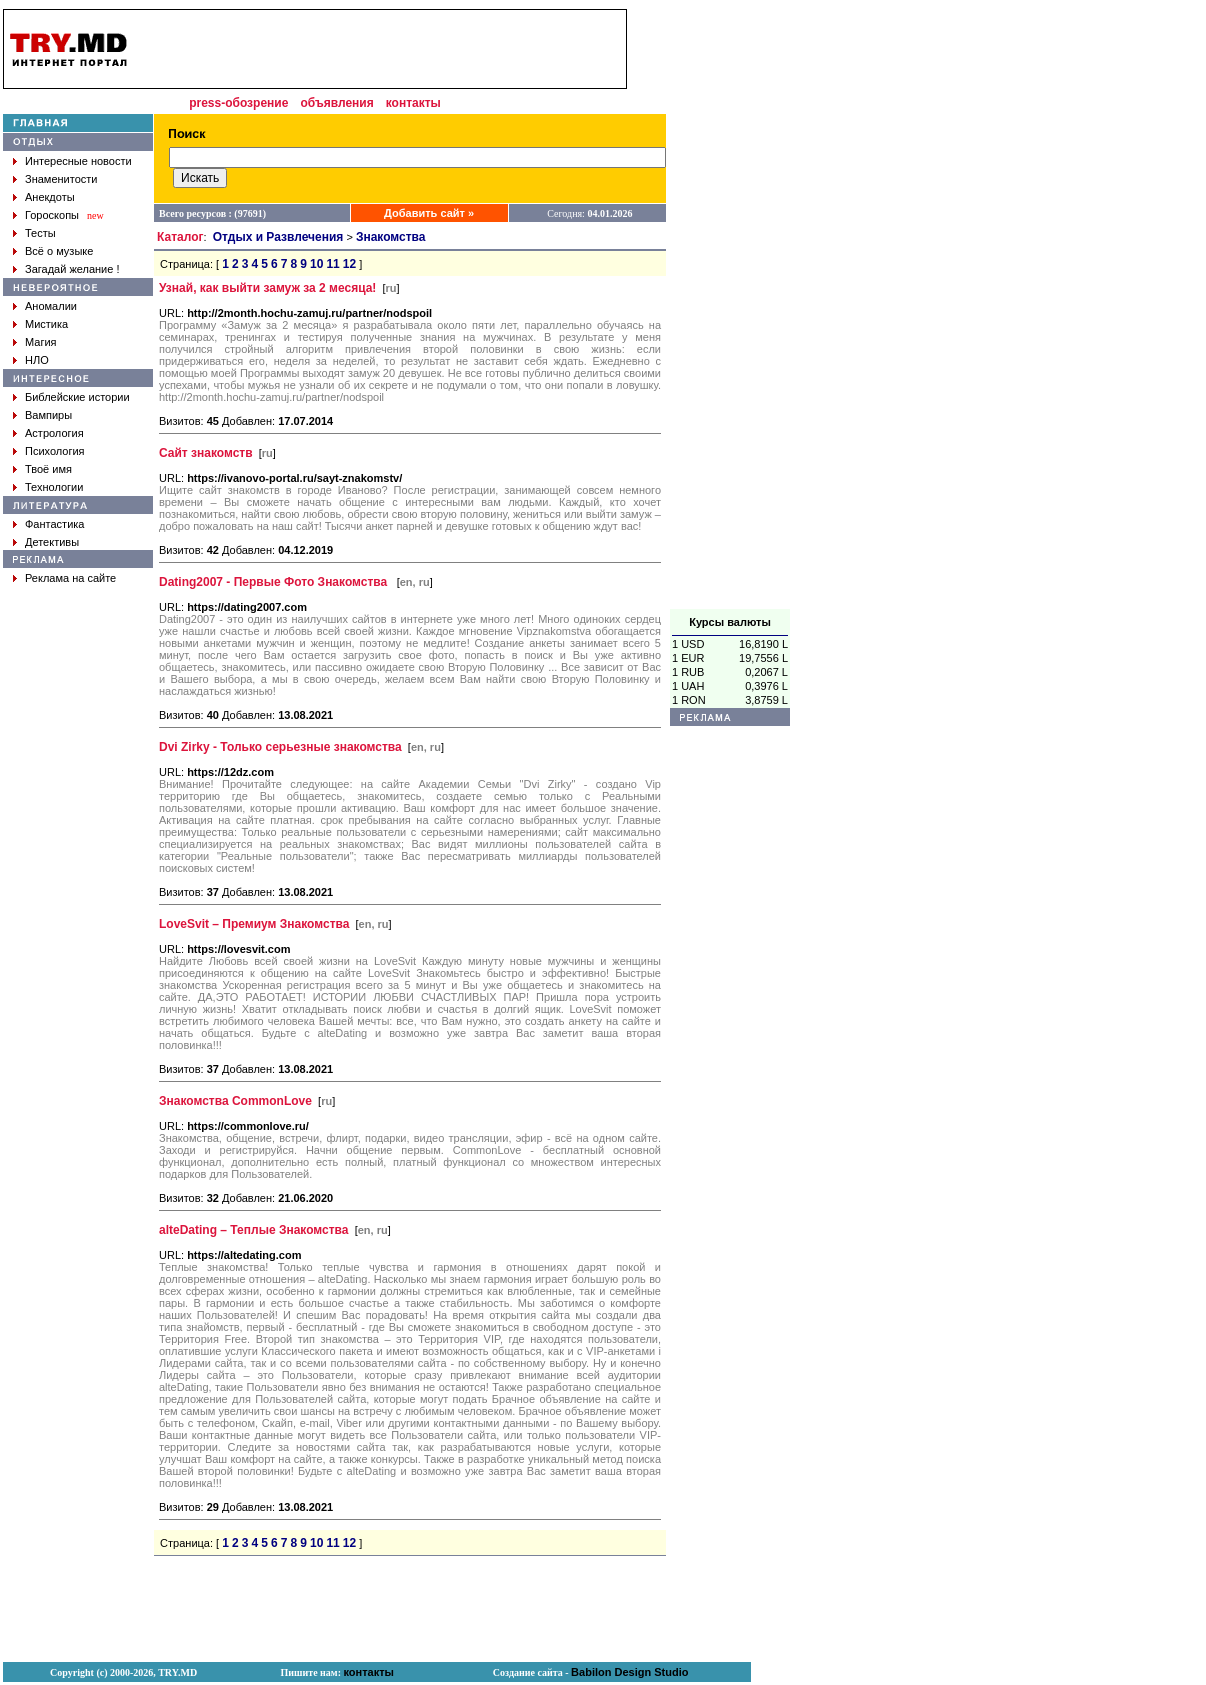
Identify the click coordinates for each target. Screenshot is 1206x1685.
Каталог (180, 237)
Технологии (54, 487)
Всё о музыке (59, 251)
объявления (336, 103)
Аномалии (51, 306)
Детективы (52, 542)
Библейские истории (77, 397)
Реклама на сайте (70, 578)
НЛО (37, 360)
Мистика (46, 324)
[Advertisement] (730, 309)
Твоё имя (48, 469)
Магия (41, 342)
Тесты (40, 233)
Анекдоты (50, 197)
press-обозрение (238, 103)
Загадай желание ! (72, 269)
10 (316, 264)
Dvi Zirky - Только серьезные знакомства (280, 747)
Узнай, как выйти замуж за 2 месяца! (267, 288)
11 (332, 264)
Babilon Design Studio (629, 1672)
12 (349, 264)
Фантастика (54, 524)
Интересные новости (78, 161)
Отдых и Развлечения (278, 237)
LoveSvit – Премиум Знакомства (254, 924)
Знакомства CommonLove (235, 1101)
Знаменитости (61, 179)
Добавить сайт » (429, 213)
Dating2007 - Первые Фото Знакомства (275, 582)
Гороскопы (52, 215)
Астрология (54, 433)
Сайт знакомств (206, 453)
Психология (55, 451)
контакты (413, 103)
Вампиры (48, 415)
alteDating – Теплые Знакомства (254, 1230)
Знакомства (391, 237)
